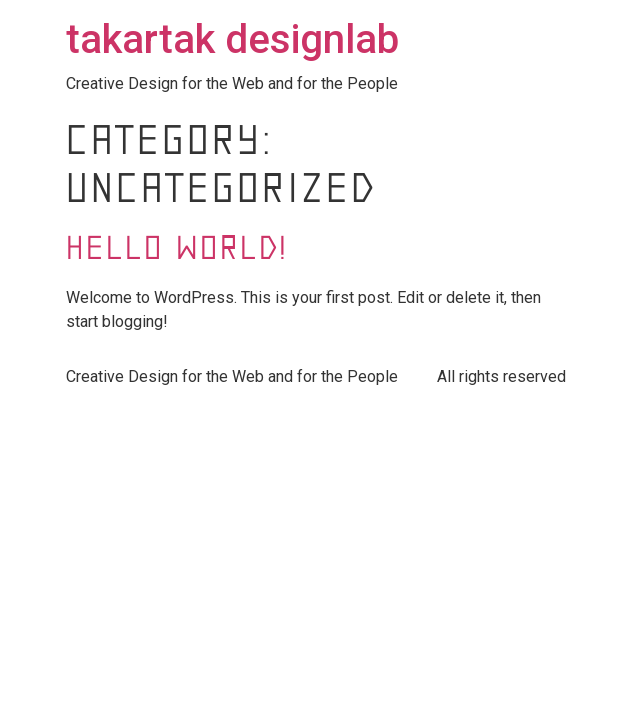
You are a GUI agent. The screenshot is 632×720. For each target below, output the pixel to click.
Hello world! (177, 251)
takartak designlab (232, 39)
